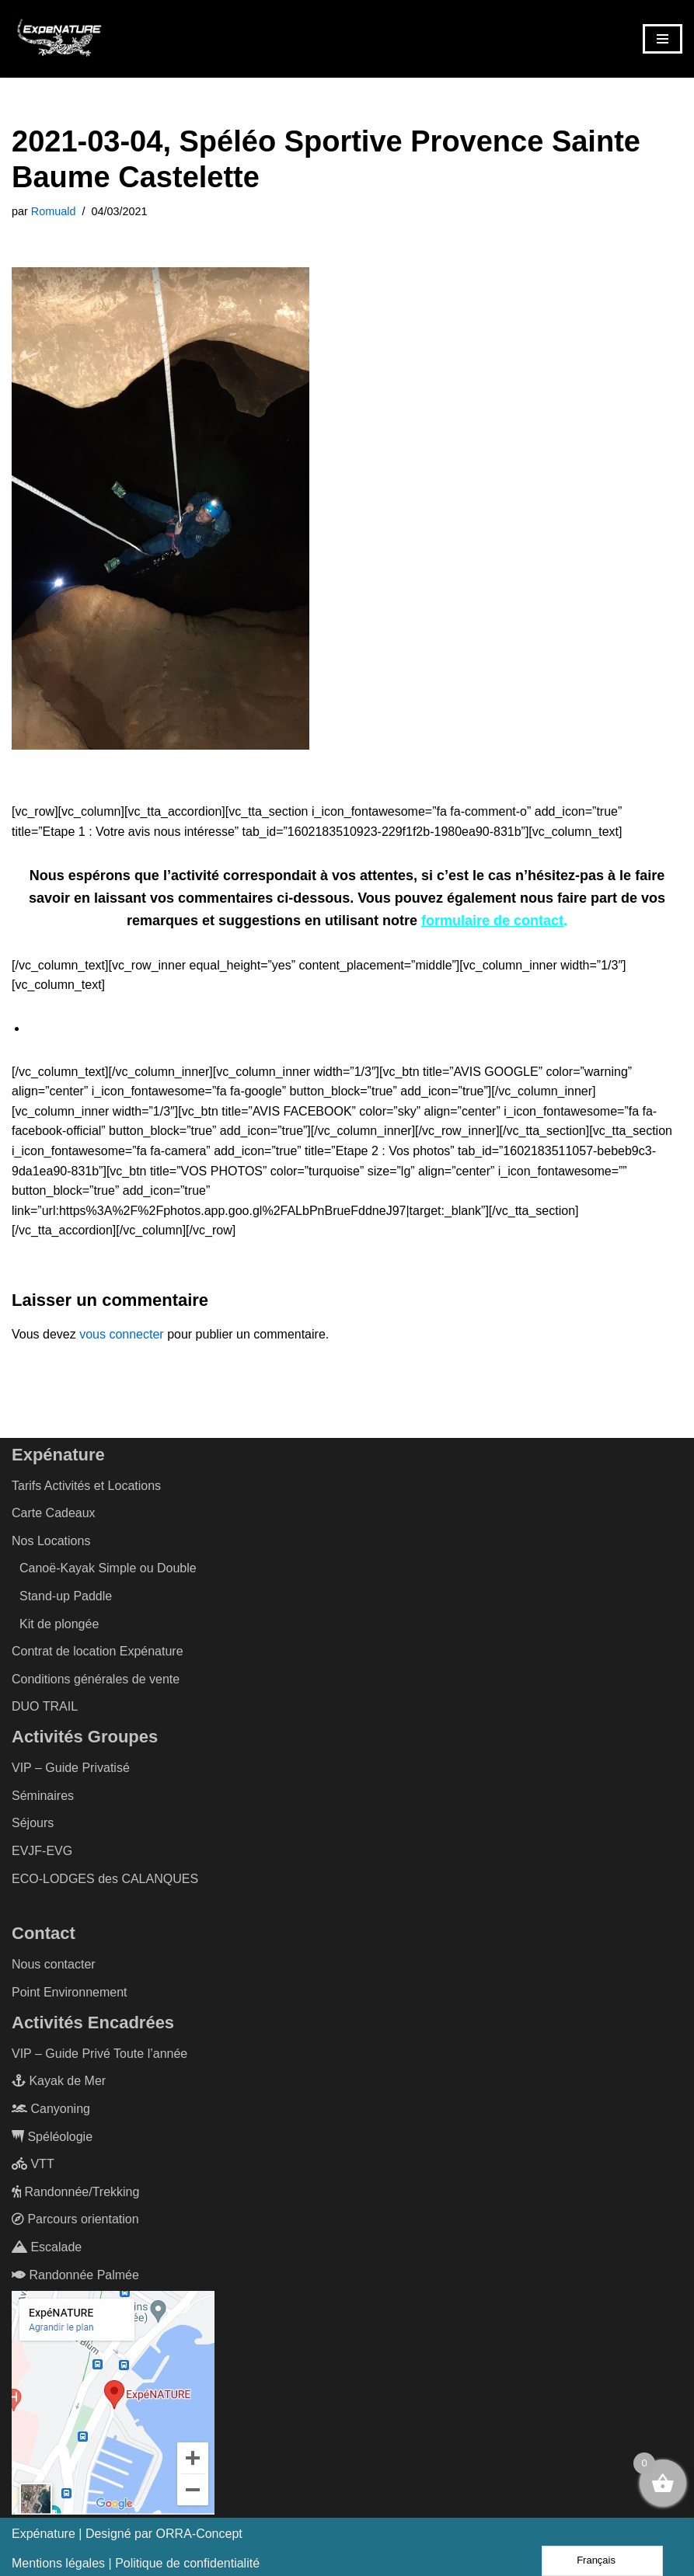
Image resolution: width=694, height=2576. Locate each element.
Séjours (33, 1822)
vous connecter (121, 1334)
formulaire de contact (492, 920)
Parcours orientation (75, 2219)
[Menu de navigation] (662, 39)
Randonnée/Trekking (75, 2191)
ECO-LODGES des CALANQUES (105, 1878)
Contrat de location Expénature (97, 1651)
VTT (33, 2163)
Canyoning (51, 2108)
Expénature (43, 2533)
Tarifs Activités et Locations (86, 1485)
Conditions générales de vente (96, 1679)
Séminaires (43, 1795)
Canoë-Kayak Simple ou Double (108, 1568)
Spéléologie (52, 2136)
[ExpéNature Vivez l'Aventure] (58, 39)
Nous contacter (54, 1964)
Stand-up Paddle (65, 1596)
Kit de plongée (59, 1623)
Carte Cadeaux (54, 1512)
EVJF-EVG (42, 1850)
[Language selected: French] (602, 2561)
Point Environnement (69, 1992)
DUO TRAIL (45, 1706)
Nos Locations (51, 1540)
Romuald (53, 211)
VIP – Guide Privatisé (71, 1767)
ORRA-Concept (199, 2533)
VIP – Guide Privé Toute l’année (99, 2052)
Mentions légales (58, 2562)
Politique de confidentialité (187, 2562)
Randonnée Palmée (75, 2274)
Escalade (47, 2247)
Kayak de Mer (59, 2080)
